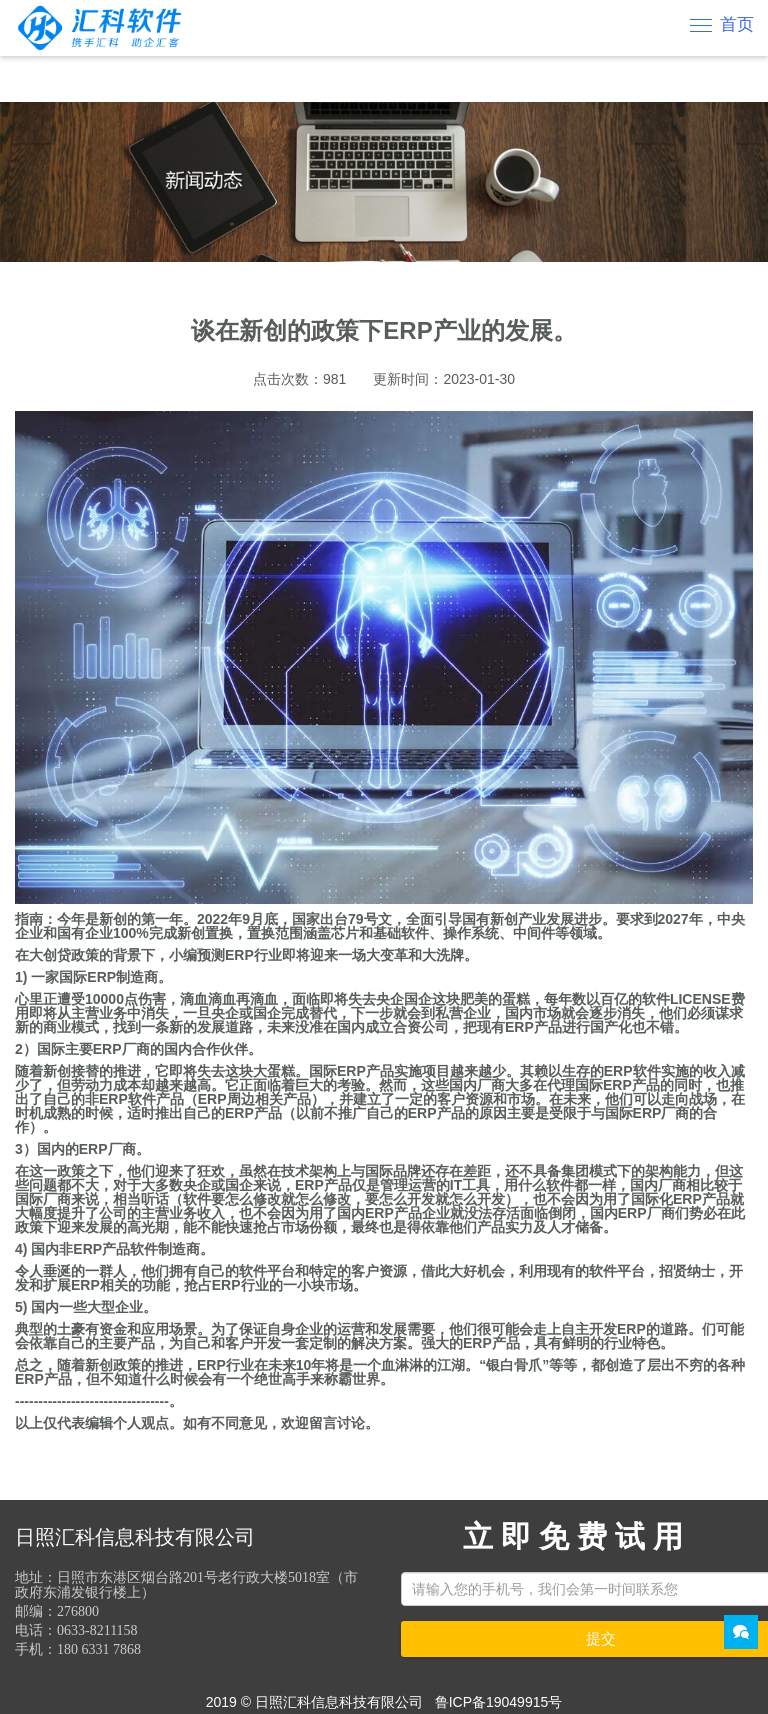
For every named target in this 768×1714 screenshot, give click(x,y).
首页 (737, 24)
